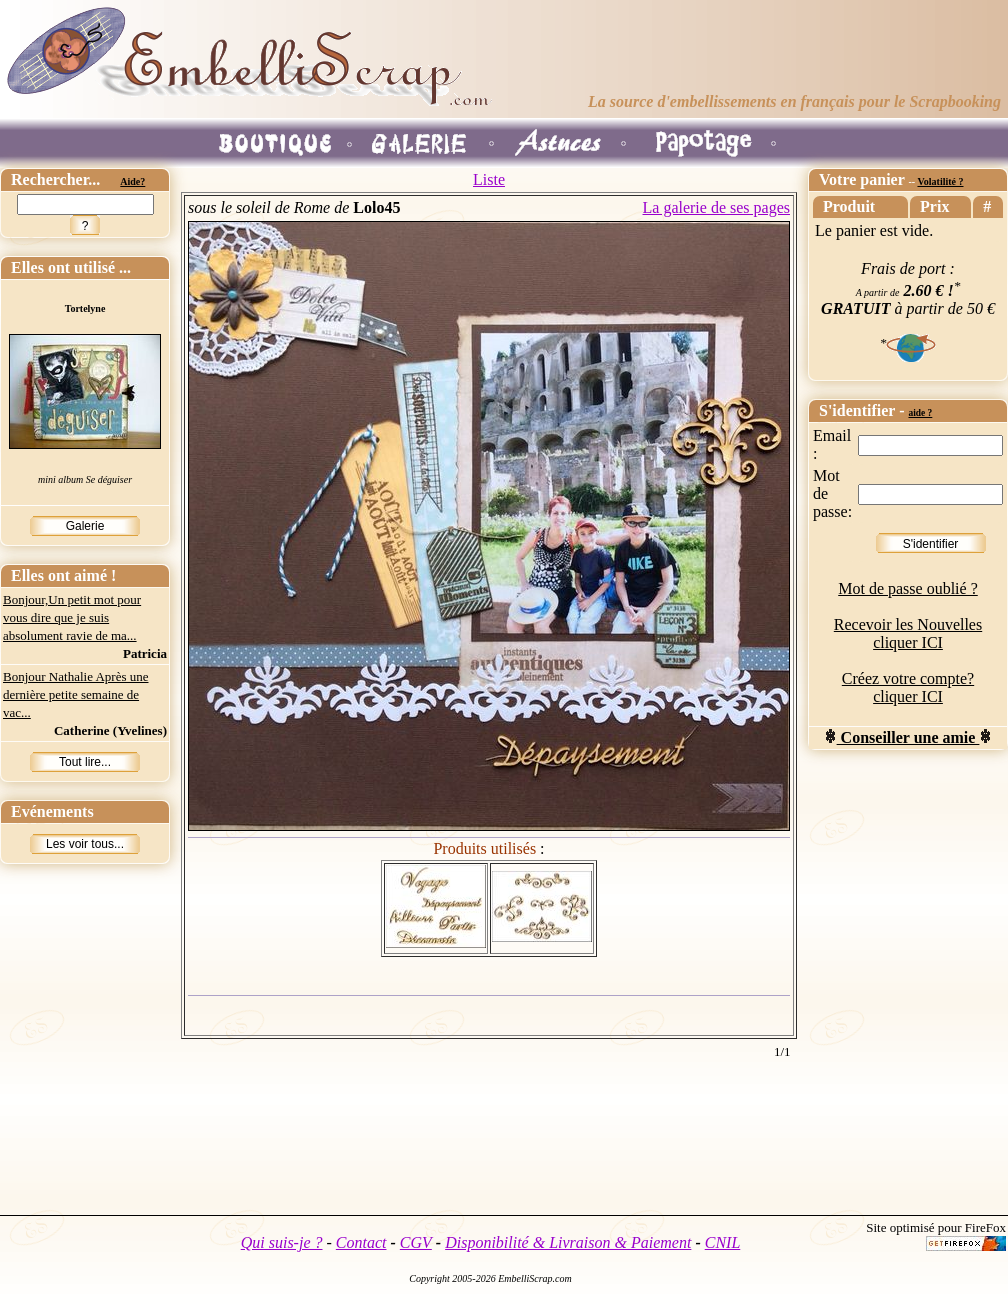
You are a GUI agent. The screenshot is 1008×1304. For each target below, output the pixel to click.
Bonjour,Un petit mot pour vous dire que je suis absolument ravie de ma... (72, 617)
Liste (489, 179)
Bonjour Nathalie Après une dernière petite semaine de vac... (76, 694)
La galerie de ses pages (716, 207)
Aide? (132, 181)
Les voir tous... (85, 844)
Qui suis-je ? (282, 1242)
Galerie (85, 526)
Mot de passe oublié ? (908, 588)
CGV (416, 1242)
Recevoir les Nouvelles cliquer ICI (908, 633)
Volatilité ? (940, 181)
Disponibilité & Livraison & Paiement (568, 1242)
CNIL (723, 1242)
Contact (361, 1242)
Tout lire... (85, 762)
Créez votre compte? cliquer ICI (908, 687)
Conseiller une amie (908, 737)
